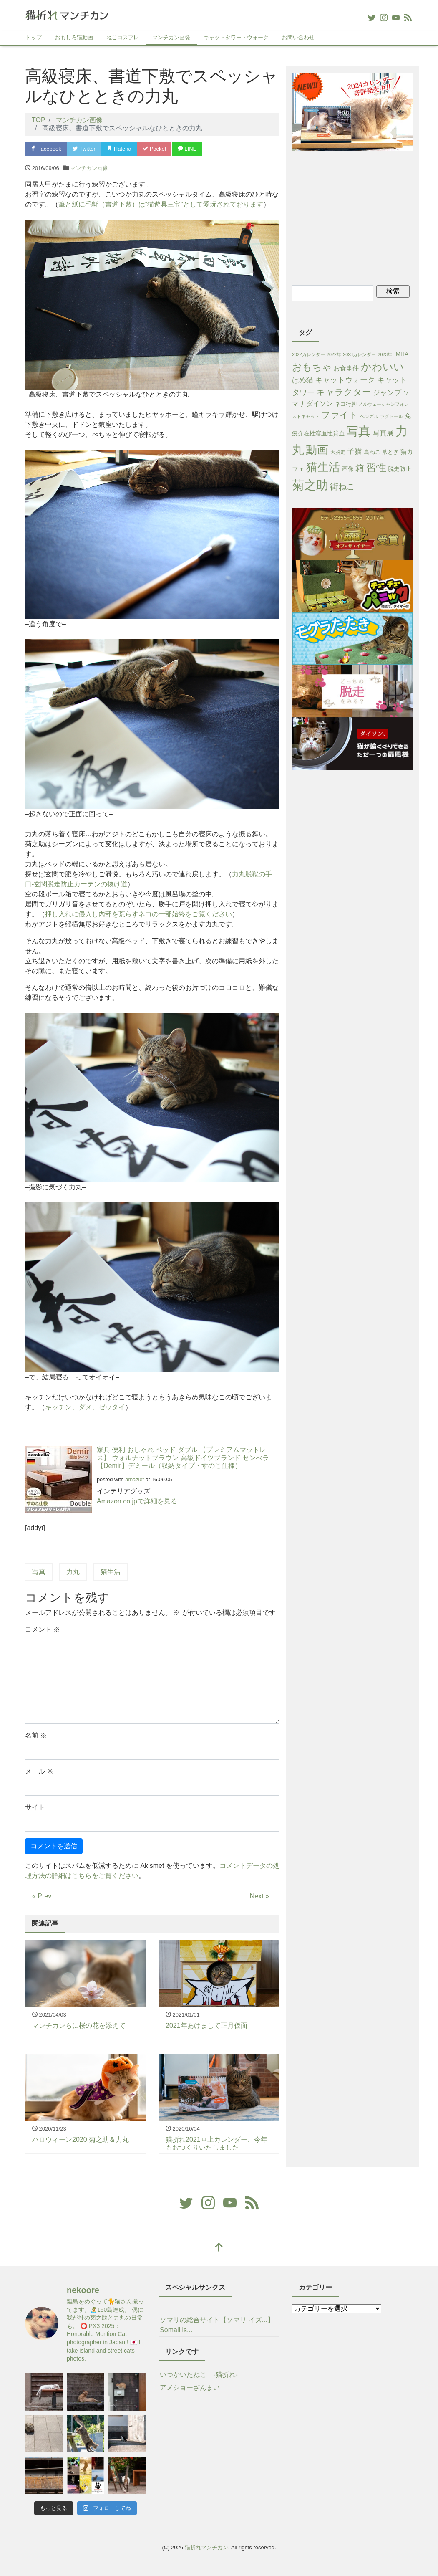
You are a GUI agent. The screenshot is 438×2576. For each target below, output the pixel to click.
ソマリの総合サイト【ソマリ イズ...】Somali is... (217, 2324)
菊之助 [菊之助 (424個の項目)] (310, 485)
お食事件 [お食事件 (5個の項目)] (346, 368)
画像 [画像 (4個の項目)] (348, 469)
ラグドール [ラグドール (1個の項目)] (391, 416)
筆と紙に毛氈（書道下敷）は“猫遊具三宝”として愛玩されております (160, 204)
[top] (219, 2248)
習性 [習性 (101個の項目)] (376, 467)
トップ (33, 37)
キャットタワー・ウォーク (236, 37)
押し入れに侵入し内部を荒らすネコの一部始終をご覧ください (138, 914)
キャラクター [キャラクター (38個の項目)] (343, 392)
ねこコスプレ (122, 37)
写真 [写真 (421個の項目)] (358, 431)
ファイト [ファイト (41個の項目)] (339, 415)
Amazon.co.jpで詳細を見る (137, 1501)
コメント (42, 1629)
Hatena (119, 149)
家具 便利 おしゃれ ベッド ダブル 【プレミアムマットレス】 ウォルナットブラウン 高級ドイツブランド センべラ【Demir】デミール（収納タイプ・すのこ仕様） (183, 1457)
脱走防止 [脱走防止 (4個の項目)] (399, 469)
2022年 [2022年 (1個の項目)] (334, 354)
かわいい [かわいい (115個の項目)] (382, 366)
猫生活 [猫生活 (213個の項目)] (323, 467)
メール (39, 1771)
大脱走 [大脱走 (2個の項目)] (337, 452)
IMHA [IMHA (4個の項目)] (401, 354)
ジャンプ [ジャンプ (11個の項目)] (387, 393)
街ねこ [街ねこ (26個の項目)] (342, 486)
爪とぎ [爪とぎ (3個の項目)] (390, 452)
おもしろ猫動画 (74, 37)
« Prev (41, 1896)
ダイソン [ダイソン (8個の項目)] (319, 403)
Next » (259, 1896)
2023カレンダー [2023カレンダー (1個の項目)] (359, 354)
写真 (38, 1571)
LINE (187, 149)
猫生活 (111, 1571)
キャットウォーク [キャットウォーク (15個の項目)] (345, 380)
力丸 (73, 1571)
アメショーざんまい (190, 2387)
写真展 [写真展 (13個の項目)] (383, 433)
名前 (36, 1735)
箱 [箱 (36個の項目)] (359, 468)
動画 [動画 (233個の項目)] (317, 449)
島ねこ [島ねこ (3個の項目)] (372, 452)
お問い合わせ (298, 37)
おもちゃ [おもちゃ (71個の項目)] (312, 367)
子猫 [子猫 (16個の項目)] (354, 451)
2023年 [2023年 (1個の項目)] (385, 354)
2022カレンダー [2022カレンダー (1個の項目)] (308, 354)
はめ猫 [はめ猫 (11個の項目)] (302, 380)
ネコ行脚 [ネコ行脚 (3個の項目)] (346, 404)
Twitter (84, 149)
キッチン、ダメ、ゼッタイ (85, 1407)
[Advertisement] (365, 216)
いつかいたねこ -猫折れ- (199, 2374)
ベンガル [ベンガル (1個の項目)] (369, 416)
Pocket (154, 149)
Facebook (45, 149)
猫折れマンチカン (206, 2547)
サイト (35, 1807)
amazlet (134, 1479)
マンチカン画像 (171, 37)
